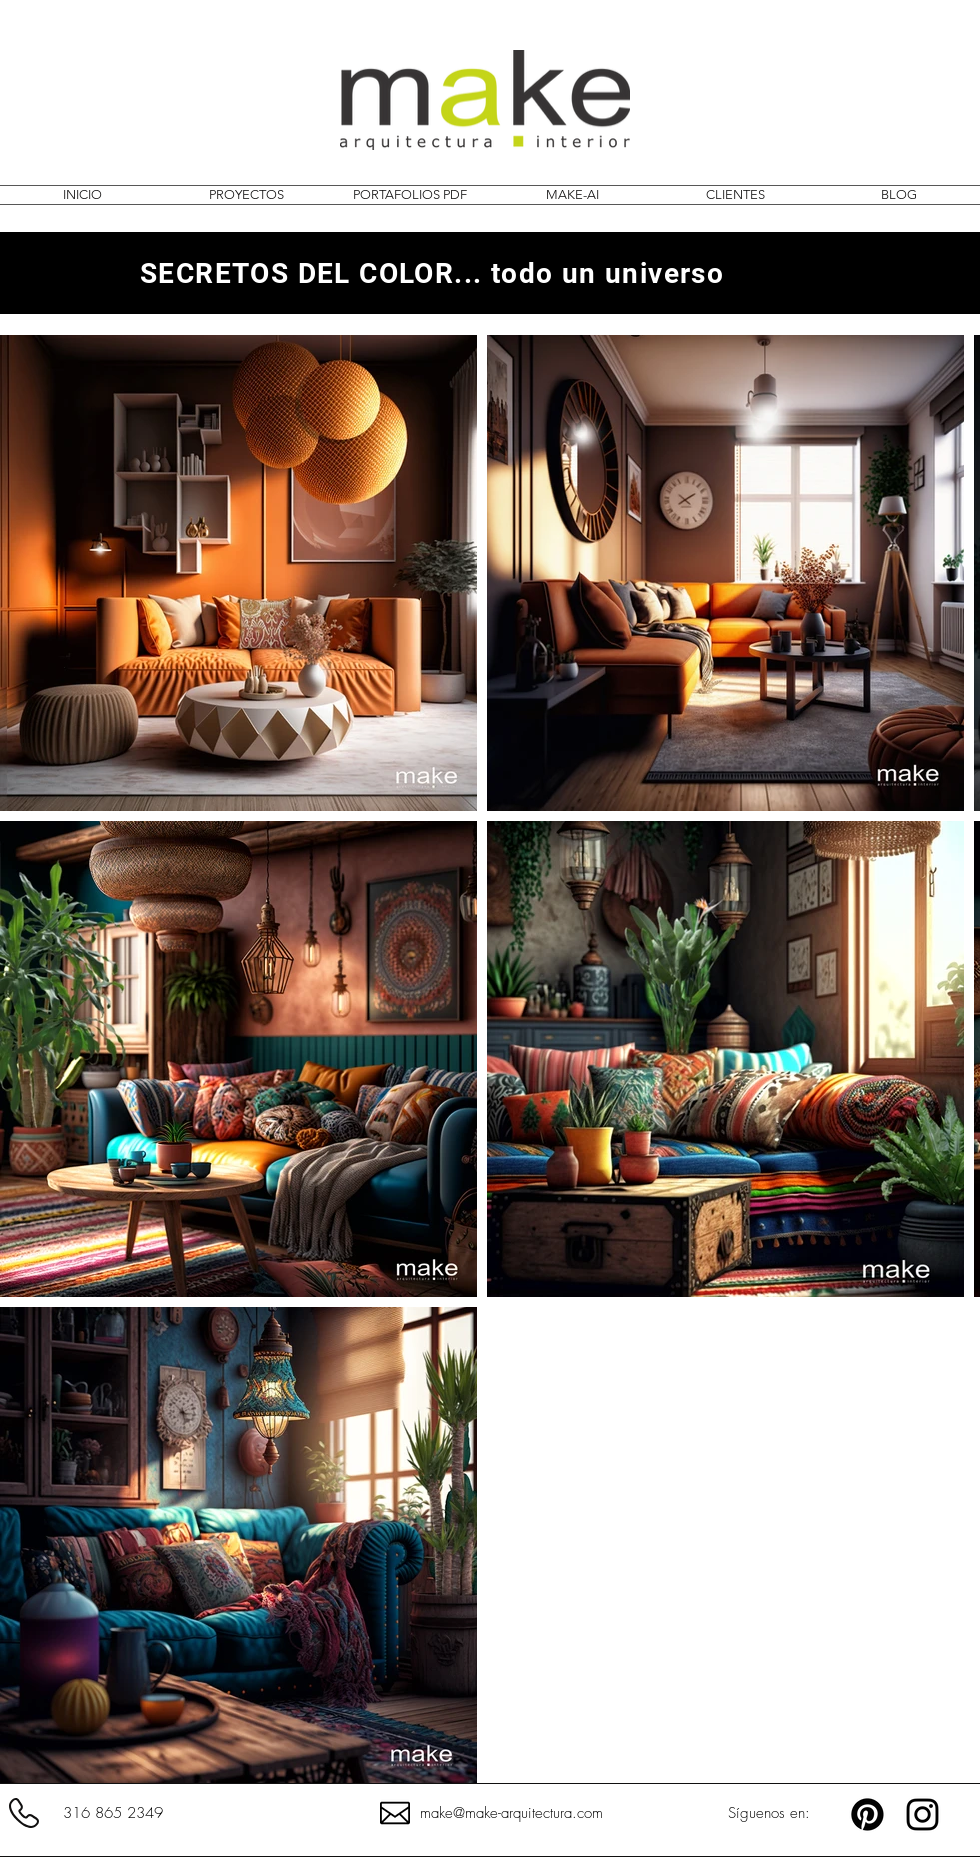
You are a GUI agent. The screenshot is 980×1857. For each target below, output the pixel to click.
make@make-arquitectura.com (511, 1813)
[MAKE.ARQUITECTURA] (922, 1814)
